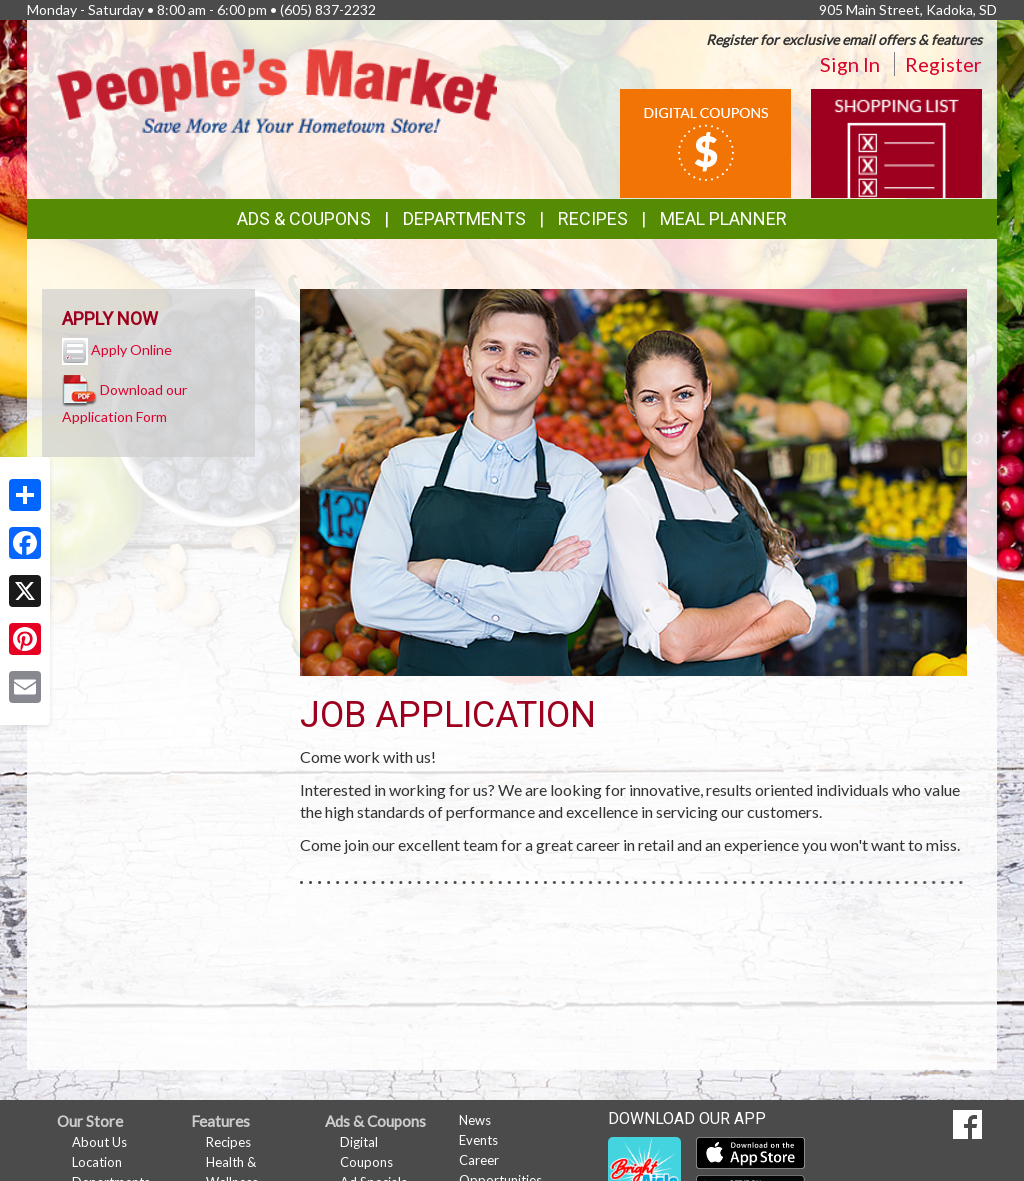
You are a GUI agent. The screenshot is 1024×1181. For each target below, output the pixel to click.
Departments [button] (464, 218)
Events (478, 1140)
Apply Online (131, 349)
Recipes (593, 218)
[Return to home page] (277, 89)
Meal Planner (723, 218)
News (475, 1120)
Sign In (850, 64)
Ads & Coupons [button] (304, 218)
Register (943, 64)
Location (97, 1162)
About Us (99, 1142)
